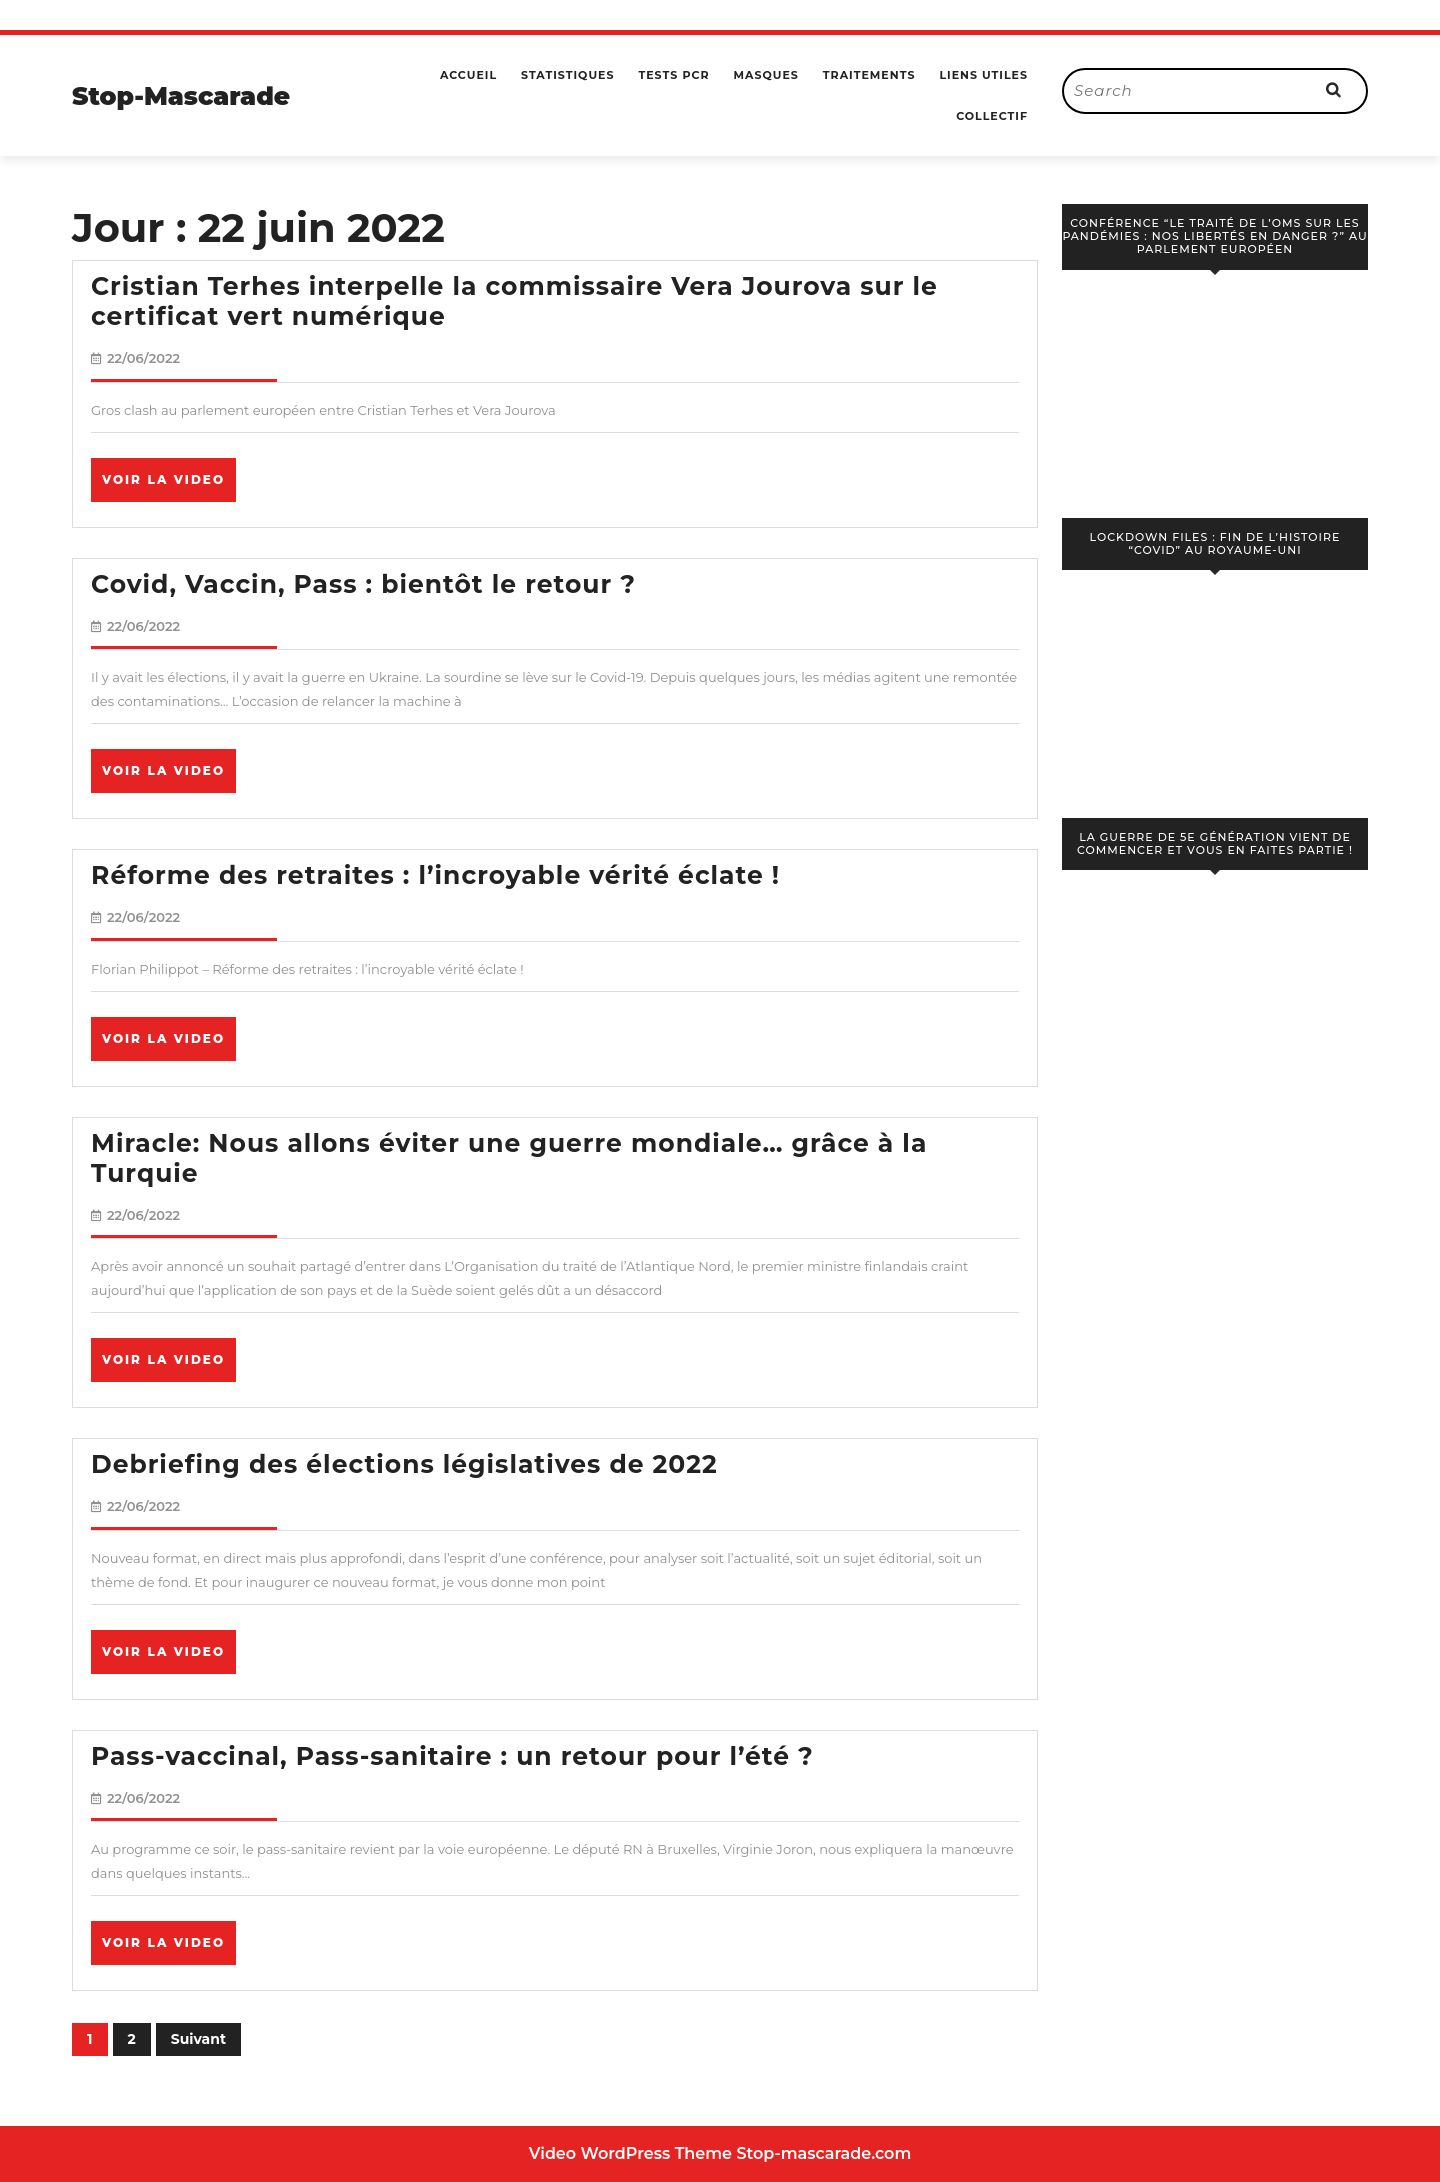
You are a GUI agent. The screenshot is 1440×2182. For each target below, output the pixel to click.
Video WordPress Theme (630, 2153)
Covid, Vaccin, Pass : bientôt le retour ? (363, 584)
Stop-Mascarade (181, 96)
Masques (765, 75)
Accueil (468, 75)
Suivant (198, 2039)
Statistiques (567, 75)
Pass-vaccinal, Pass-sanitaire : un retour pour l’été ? (452, 1756)
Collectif (992, 116)
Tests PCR (673, 75)
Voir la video (169, 486)
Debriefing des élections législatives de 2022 (404, 1464)
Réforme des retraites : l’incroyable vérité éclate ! (435, 875)
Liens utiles (983, 75)
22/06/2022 (143, 358)
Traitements (869, 75)
